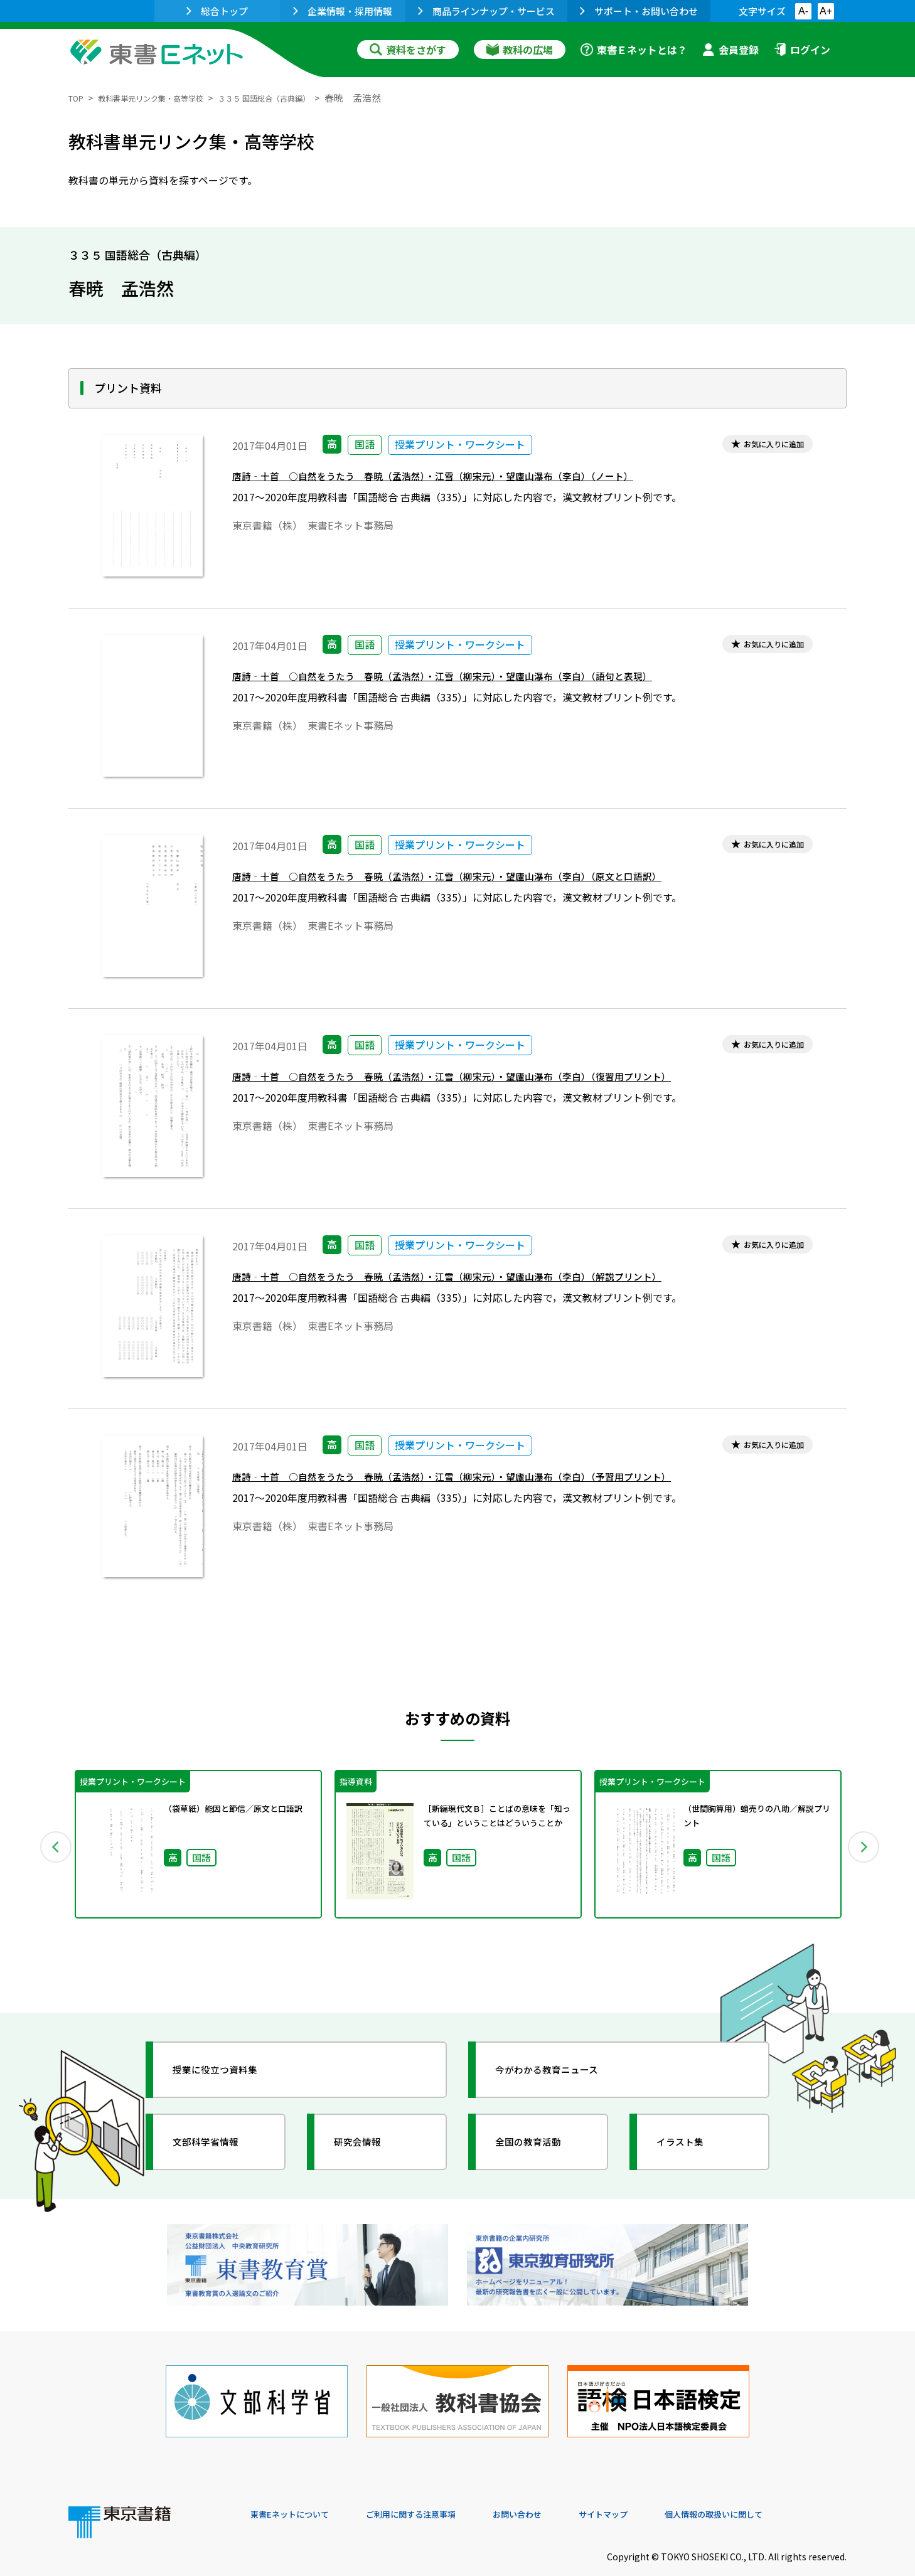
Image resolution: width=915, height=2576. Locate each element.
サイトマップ (659, 2490)
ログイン (802, 49)
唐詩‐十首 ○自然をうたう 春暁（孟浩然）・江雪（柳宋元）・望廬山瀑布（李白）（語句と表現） (483, 680)
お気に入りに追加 (763, 445)
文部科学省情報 (217, 2142)
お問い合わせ (562, 2490)
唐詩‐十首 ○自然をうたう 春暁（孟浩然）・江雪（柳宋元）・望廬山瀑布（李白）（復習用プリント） (494, 1080)
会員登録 (730, 49)
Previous (50, 1844)
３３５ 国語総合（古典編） (306, 97)
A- (803, 11)
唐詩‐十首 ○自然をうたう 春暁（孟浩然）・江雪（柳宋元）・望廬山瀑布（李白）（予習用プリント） (494, 1481)
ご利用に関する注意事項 (439, 2490)
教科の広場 (519, 49)
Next (864, 1844)
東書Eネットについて (298, 2490)
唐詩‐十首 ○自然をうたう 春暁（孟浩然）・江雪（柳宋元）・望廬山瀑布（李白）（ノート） (472, 480)
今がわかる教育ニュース (562, 2070)
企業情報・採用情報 (342, 11)
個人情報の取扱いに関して (786, 2490)
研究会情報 (368, 2142)
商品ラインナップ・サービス (486, 11)
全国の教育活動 (540, 2142)
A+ (826, 11)
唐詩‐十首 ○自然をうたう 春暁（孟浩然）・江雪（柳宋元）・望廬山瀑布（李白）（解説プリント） (489, 1281)
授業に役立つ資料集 (229, 2070)
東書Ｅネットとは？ (634, 49)
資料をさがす (408, 49)
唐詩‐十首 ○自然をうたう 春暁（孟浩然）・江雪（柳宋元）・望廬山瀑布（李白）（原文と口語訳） (489, 880)
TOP (78, 97)
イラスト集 (690, 2142)
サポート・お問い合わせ (639, 11)
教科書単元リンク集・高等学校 (168, 97)
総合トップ (217, 11)
